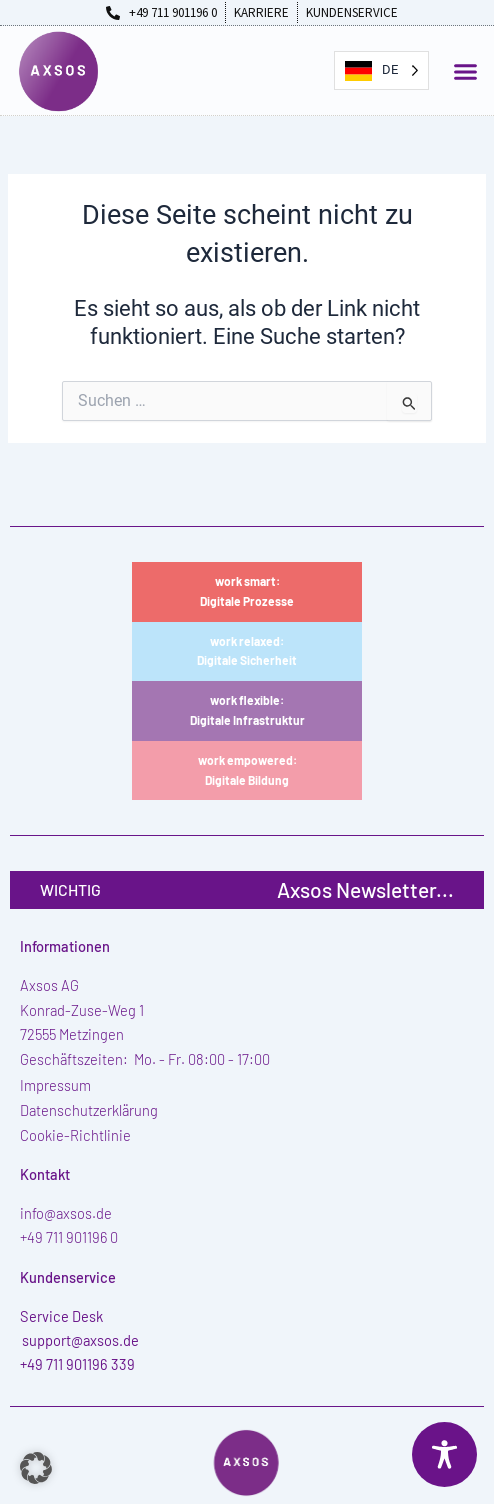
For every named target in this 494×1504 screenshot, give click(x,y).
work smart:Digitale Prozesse (247, 591)
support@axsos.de (80, 1340)
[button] (466, 72)
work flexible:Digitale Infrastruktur (247, 710)
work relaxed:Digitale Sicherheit (247, 651)
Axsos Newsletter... (365, 889)
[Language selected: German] (381, 70)
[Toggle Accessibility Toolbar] (444, 1454)
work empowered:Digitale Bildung (247, 770)
